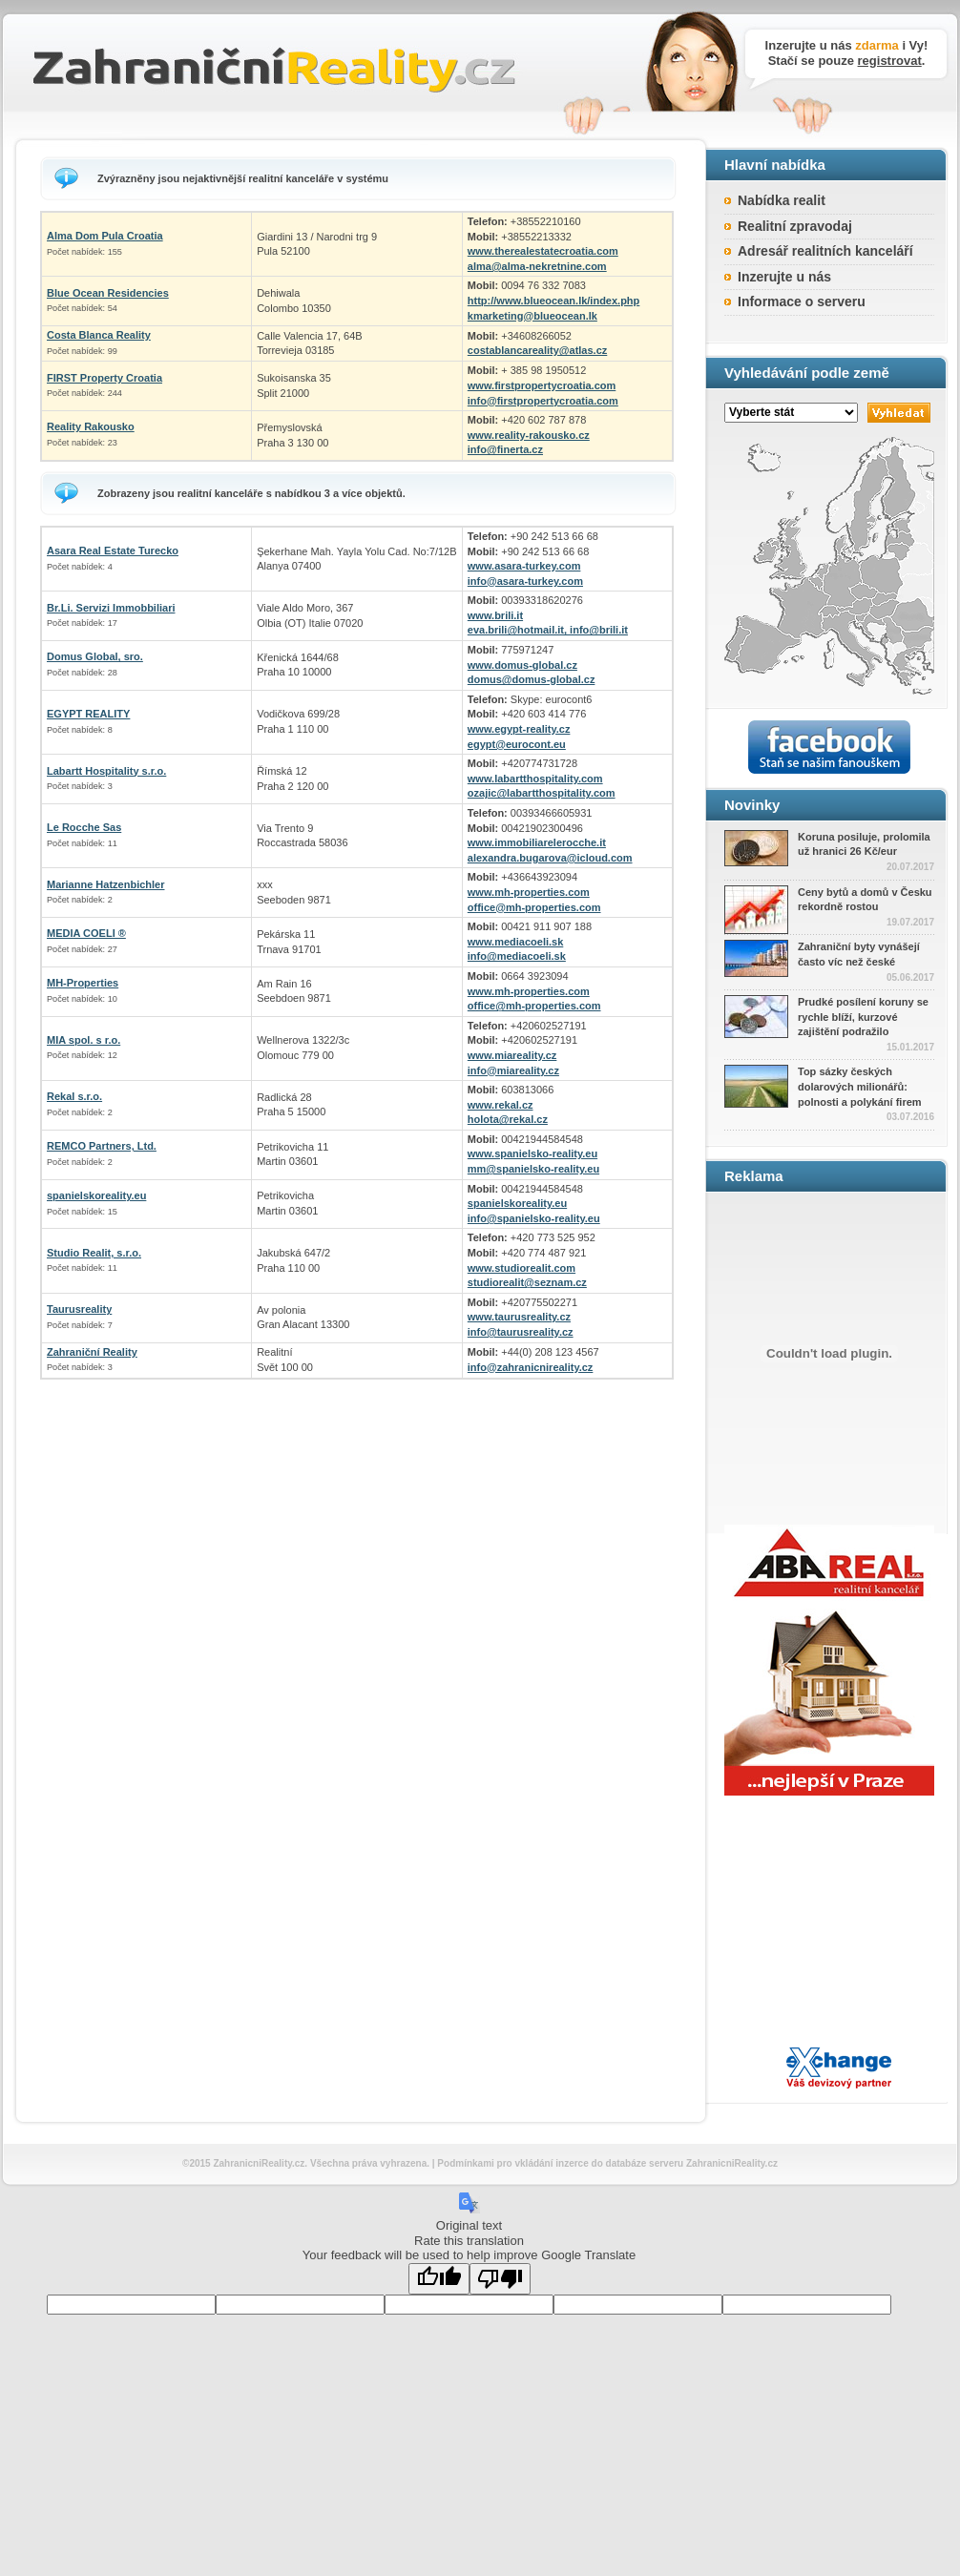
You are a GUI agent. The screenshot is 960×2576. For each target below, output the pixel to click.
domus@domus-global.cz (531, 679)
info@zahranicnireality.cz (531, 1367)
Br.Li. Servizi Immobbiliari (111, 607)
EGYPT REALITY (88, 713)
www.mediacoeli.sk (515, 941)
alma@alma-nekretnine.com (537, 266)
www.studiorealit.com (521, 1268)
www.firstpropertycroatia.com (542, 385)
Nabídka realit (781, 200)
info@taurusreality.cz (521, 1332)
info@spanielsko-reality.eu (534, 1218)
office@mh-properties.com (534, 907)
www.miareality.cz (512, 1055)
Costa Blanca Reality (99, 335)
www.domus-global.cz (522, 665)
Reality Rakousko (91, 426)
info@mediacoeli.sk (517, 956)
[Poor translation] (500, 2279)
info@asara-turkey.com (525, 581)
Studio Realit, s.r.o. (94, 1252)
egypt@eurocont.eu (517, 744)
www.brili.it (495, 615)
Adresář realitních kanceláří (825, 251)
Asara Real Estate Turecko (112, 550)
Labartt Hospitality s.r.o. (106, 771)
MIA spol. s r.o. (83, 1040)
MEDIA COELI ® (86, 933)
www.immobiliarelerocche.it (537, 842)
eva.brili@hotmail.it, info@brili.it (548, 629)
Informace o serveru (802, 301)
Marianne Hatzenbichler (105, 884)
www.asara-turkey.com (524, 565)
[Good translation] (439, 2279)
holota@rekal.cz (508, 1119)
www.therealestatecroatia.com (543, 251)
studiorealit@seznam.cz (527, 1282)
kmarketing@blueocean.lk (532, 316)
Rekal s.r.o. (74, 1096)
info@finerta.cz (505, 449)
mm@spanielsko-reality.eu (533, 1168)
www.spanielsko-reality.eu (532, 1153)
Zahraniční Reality (92, 1352)
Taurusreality (79, 1309)
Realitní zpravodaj (795, 226)
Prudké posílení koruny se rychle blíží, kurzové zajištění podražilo (863, 1016)
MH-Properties (82, 982)
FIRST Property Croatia (104, 378)
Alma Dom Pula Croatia (105, 235)
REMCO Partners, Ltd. (102, 1146)
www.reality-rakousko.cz (529, 435)
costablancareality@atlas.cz (537, 350)
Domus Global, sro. (95, 656)
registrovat (890, 60)
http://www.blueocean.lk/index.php (554, 300)
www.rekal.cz (500, 1105)
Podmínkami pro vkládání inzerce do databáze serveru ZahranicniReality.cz (607, 2163)
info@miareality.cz (513, 1070)
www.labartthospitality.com (535, 778)
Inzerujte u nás (784, 276)
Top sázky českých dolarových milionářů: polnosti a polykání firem (860, 1086)
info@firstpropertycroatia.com (543, 400)
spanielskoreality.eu (96, 1195)
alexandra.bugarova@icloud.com (550, 857)
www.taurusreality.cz (519, 1316)
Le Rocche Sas (84, 827)
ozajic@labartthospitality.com (542, 793)
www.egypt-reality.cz (519, 729)
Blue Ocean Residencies (108, 293)
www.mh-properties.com (529, 892)
